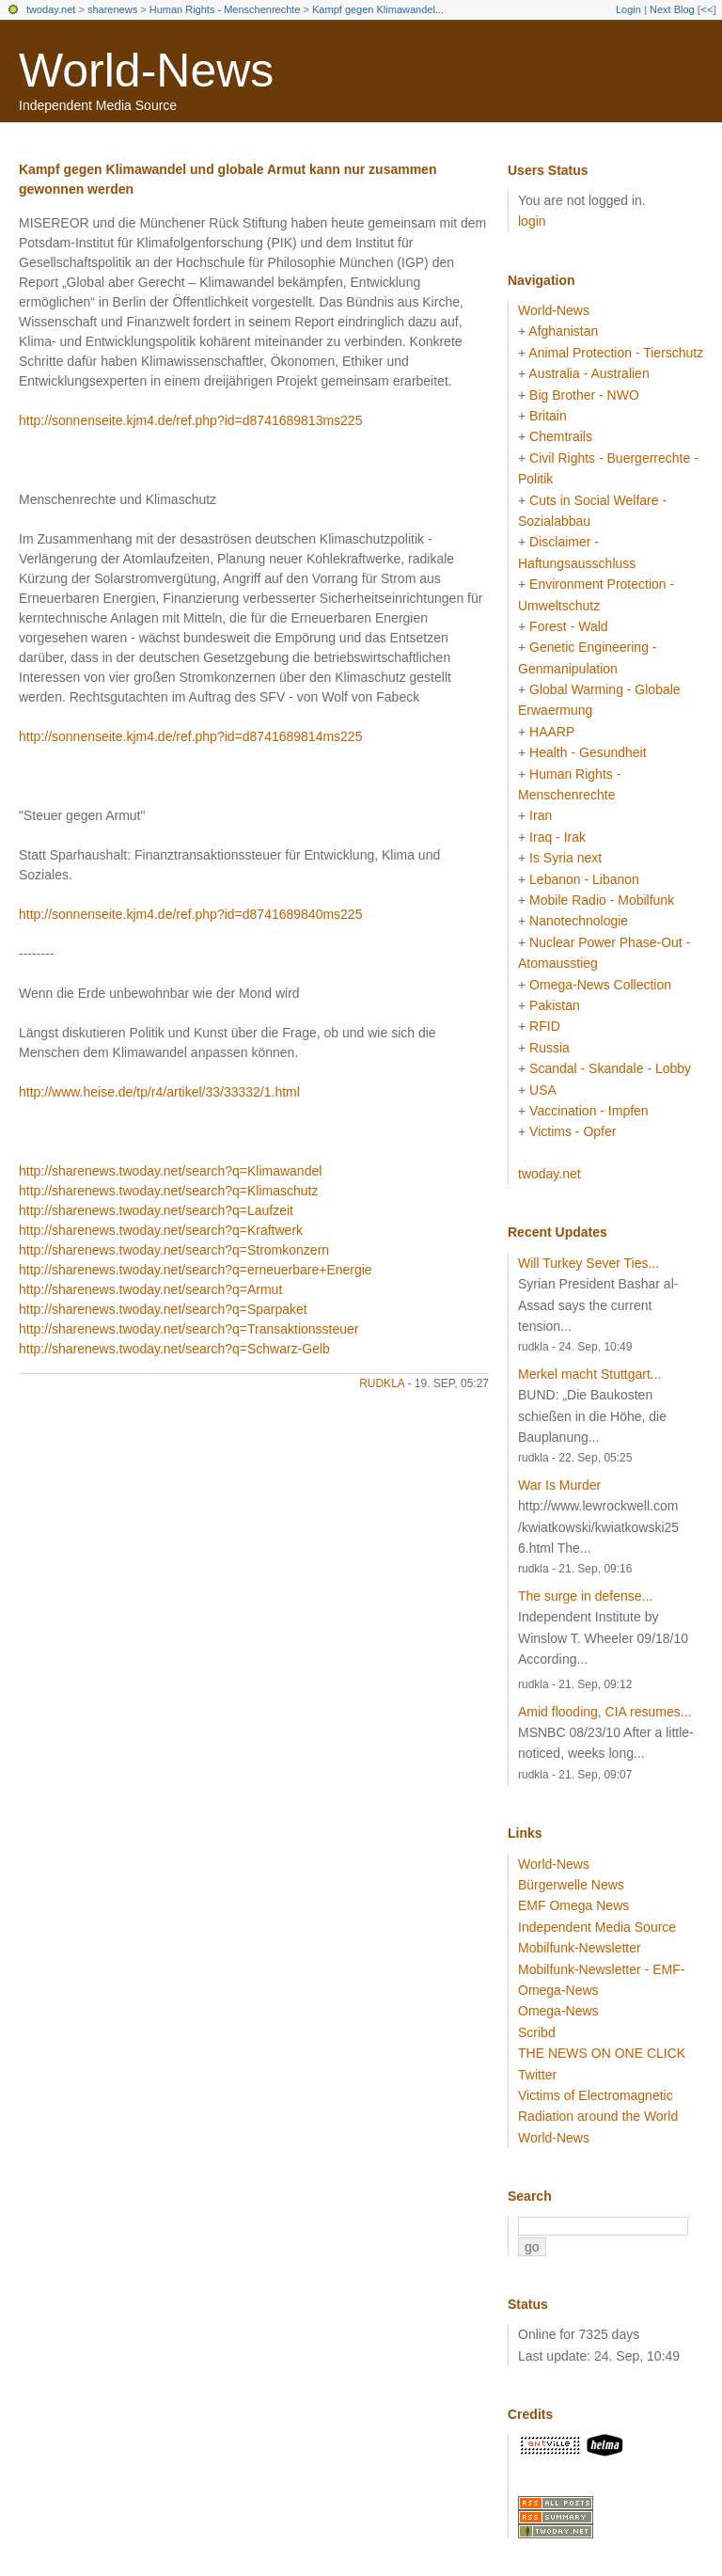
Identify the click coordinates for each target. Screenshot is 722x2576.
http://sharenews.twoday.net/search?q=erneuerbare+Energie (195, 1269)
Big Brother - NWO (584, 395)
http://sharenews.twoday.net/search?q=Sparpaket (163, 1309)
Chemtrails (560, 436)
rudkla (381, 1383)
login (532, 221)
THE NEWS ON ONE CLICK (601, 2053)
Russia (549, 1047)
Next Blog (672, 9)
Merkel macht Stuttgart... (590, 1374)
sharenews (112, 9)
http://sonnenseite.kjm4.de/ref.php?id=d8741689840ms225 (190, 914)
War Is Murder (559, 1485)
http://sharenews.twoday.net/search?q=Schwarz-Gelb (174, 1348)
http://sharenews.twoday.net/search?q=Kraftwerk (161, 1230)
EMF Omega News (573, 1905)
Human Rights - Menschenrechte (225, 9)
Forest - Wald (568, 626)
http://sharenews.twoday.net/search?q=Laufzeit (156, 1210)
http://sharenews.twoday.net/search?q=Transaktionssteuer (188, 1328)
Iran (540, 815)
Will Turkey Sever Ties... (588, 1263)
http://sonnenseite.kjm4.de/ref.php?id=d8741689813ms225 (190, 420)
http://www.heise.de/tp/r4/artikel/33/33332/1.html (159, 1091)
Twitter (537, 2074)
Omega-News (558, 2010)
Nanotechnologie (578, 920)
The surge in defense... (585, 1596)
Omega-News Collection (600, 984)
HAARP (551, 731)
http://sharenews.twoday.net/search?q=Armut (150, 1289)
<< (706, 9)
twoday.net (50, 9)
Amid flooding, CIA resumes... (604, 1711)
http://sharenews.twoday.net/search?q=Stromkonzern (174, 1249)
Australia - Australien (588, 373)
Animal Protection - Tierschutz (615, 352)
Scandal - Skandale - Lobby (610, 1068)
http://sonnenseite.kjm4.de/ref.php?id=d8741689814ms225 (190, 736)
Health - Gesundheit (588, 752)
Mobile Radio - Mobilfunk (601, 900)
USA (543, 1090)
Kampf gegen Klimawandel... (378, 9)
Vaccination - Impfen (589, 1110)
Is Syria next (565, 857)
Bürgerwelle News (571, 1884)
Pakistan (554, 1005)
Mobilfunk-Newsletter (579, 1947)
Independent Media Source (597, 1927)
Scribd (537, 2032)
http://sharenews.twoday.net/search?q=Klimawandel (170, 1170)
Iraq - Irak (557, 837)
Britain (548, 415)
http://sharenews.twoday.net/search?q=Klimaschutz (168, 1190)
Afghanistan (563, 331)
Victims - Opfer (572, 1131)
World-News (146, 70)
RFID (544, 1026)
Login (628, 9)
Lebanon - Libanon (584, 879)
